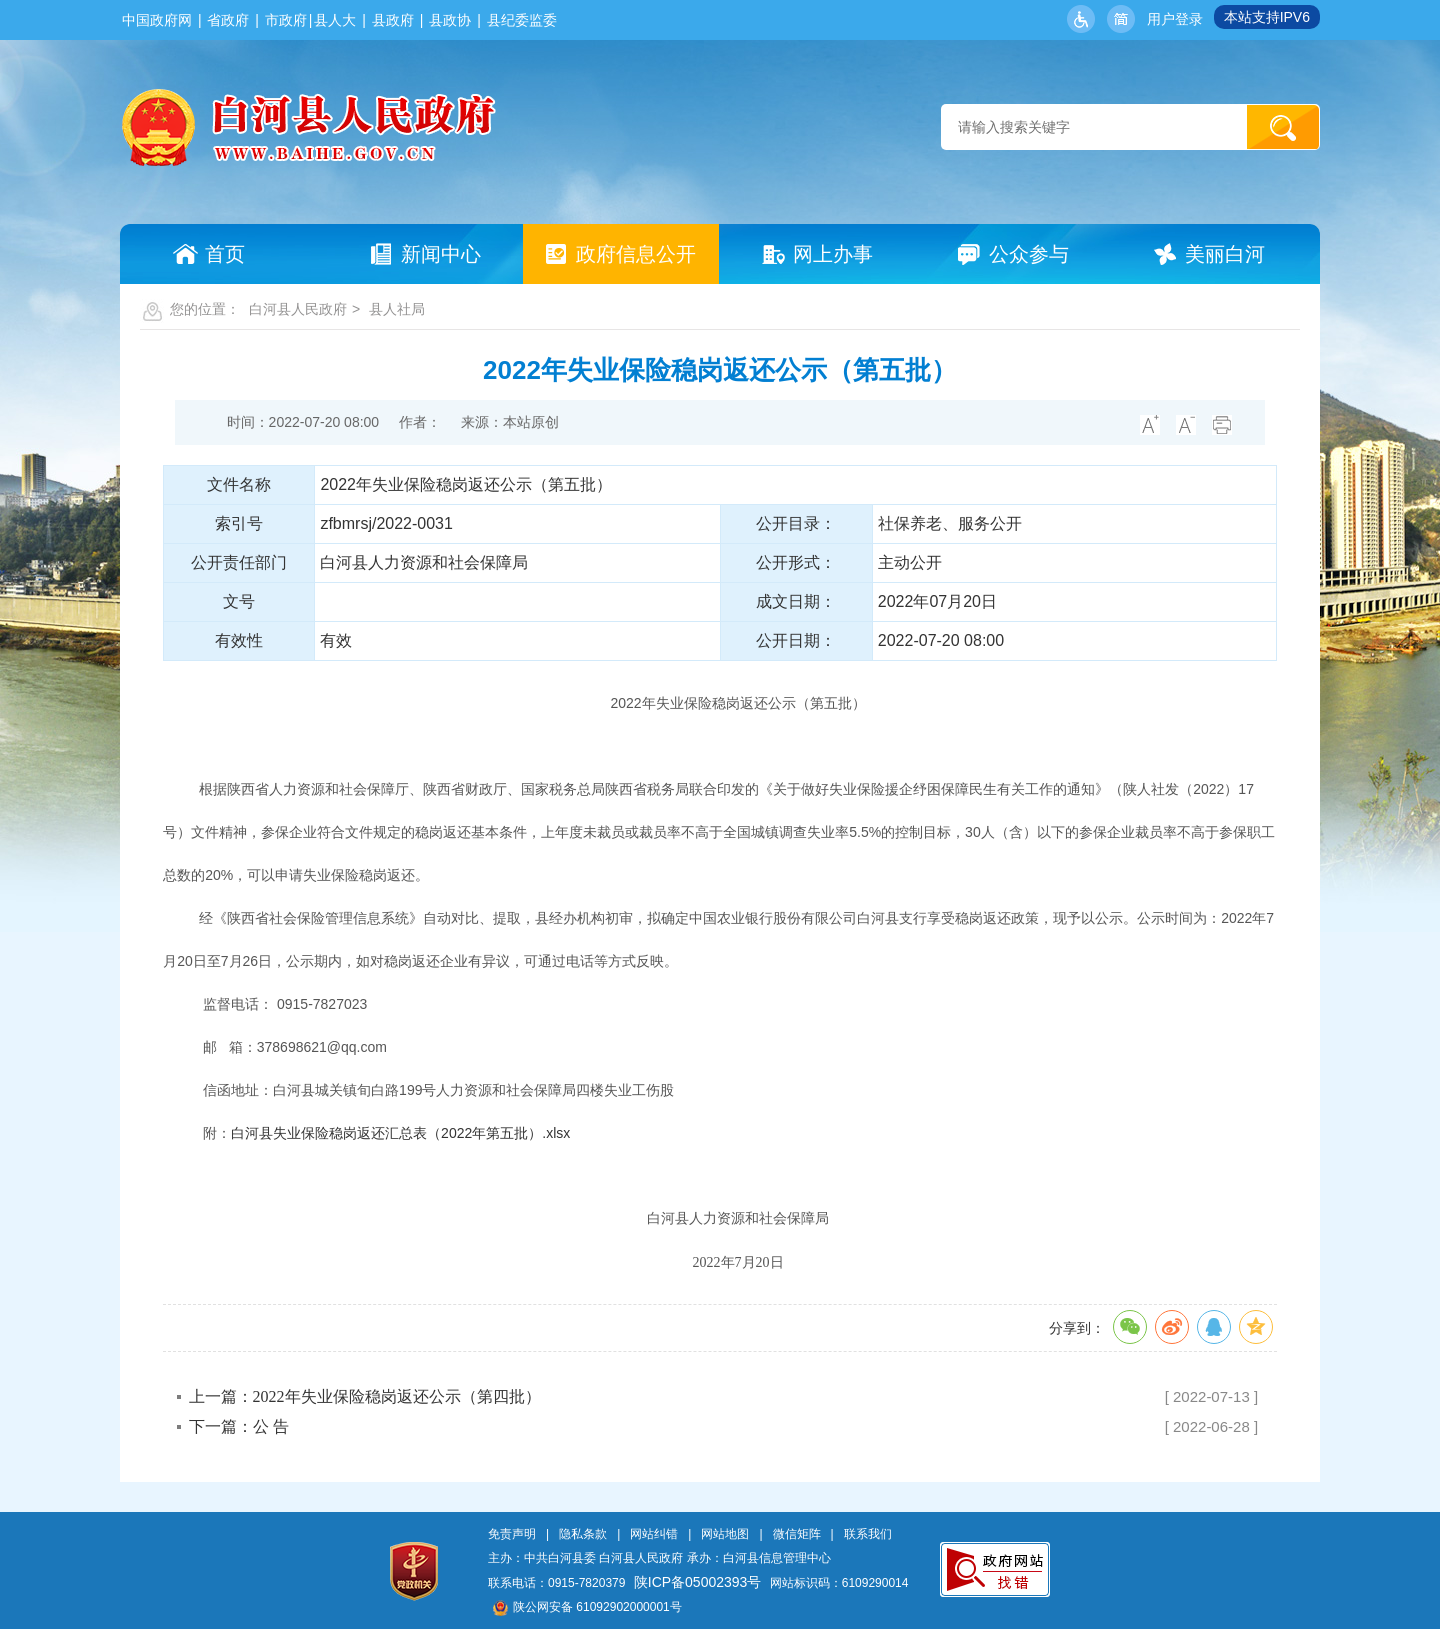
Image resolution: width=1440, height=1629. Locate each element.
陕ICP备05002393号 (698, 1582)
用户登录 (1175, 19)
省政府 (228, 20)
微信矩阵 (797, 1534)
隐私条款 (583, 1534)
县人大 (335, 20)
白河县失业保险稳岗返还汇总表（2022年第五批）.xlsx (400, 1133)
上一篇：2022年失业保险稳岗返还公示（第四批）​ (365, 1396)
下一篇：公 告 (239, 1426)
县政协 (450, 20)
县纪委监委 (522, 20)
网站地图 (725, 1534)
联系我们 (868, 1534)
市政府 (286, 20)
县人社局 (397, 309)
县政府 (393, 20)
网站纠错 (654, 1534)
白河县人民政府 (298, 309)
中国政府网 (157, 20)
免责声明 (512, 1534)
